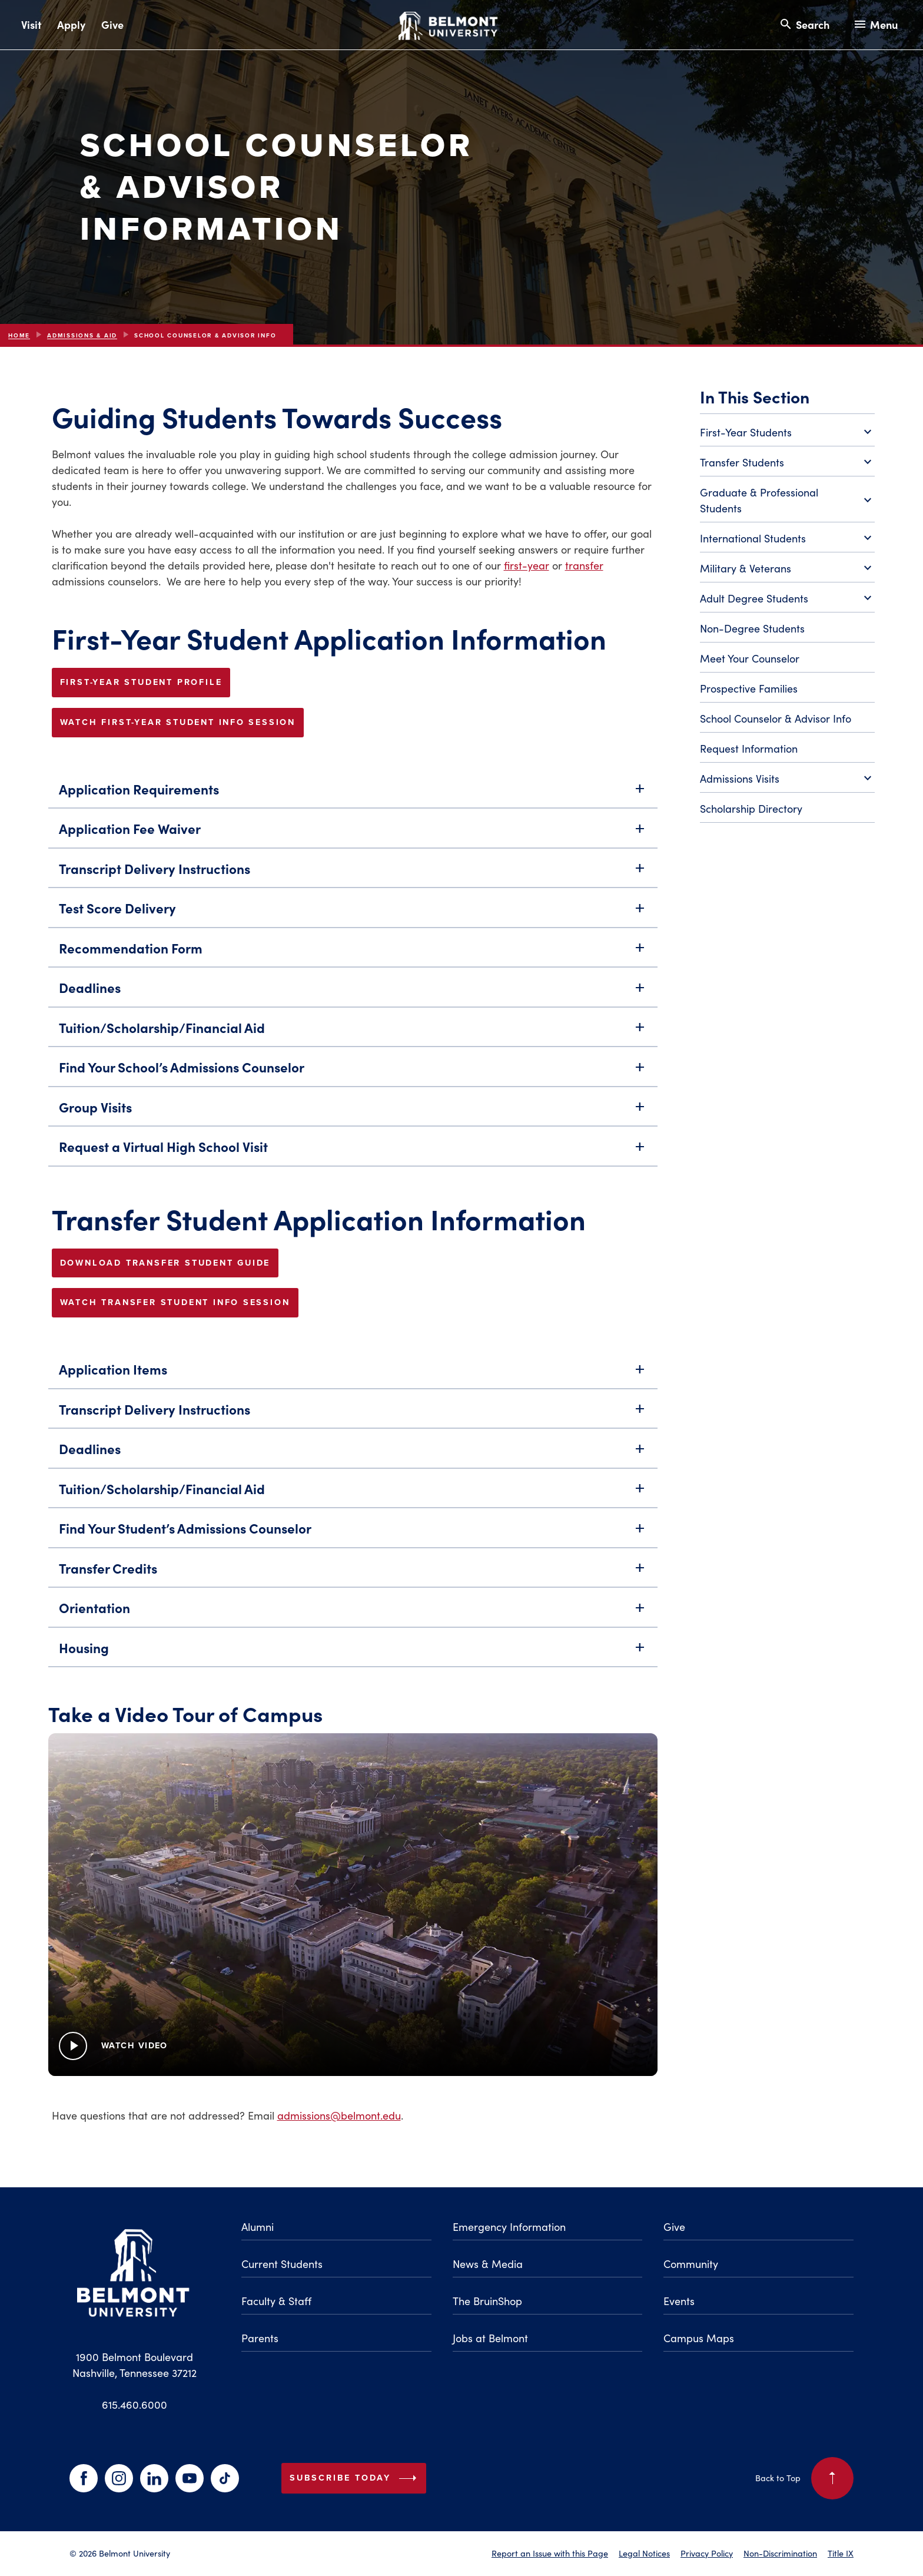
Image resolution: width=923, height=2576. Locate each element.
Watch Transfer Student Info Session (175, 1302)
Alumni (257, 2227)
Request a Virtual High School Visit (353, 1153)
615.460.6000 (134, 2405)
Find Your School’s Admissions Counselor (353, 1073)
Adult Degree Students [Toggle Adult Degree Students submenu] (787, 599)
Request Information (749, 748)
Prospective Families (749, 688)
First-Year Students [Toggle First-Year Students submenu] (787, 433)
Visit (31, 24)
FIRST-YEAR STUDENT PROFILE (141, 682)
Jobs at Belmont (490, 2338)
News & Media (488, 2264)
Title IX (841, 2553)
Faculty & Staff (276, 2301)
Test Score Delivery (353, 914)
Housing (353, 1654)
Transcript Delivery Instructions (353, 875)
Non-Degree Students (752, 628)
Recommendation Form (353, 954)
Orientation (353, 1614)
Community (690, 2264)
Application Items (353, 1375)
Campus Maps (698, 2338)
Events (679, 2301)
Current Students (282, 2264)
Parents (259, 2338)
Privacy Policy (706, 2553)
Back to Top (804, 2478)
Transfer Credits (353, 1574)
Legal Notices (644, 2553)
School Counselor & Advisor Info (775, 718)
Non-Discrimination (780, 2553)
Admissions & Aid (82, 335)
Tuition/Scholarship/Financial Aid (353, 1034)
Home (19, 335)
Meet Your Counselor (749, 658)
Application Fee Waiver (353, 835)
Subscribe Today (355, 2478)
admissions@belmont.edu (339, 2115)
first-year (526, 565)
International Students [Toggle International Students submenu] (787, 539)
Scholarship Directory (751, 809)
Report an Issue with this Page (550, 2553)
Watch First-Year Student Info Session (178, 722)
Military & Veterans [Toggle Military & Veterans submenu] (787, 569)
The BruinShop (487, 2301)
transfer (584, 565)
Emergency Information (509, 2227)
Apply (71, 24)
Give (112, 24)
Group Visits (353, 1113)
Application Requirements (353, 795)
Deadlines (353, 994)
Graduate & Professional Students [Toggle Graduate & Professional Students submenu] (787, 500)
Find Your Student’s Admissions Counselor (353, 1534)
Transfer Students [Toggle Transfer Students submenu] (787, 463)
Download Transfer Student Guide (165, 1262)
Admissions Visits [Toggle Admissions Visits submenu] (787, 779)
